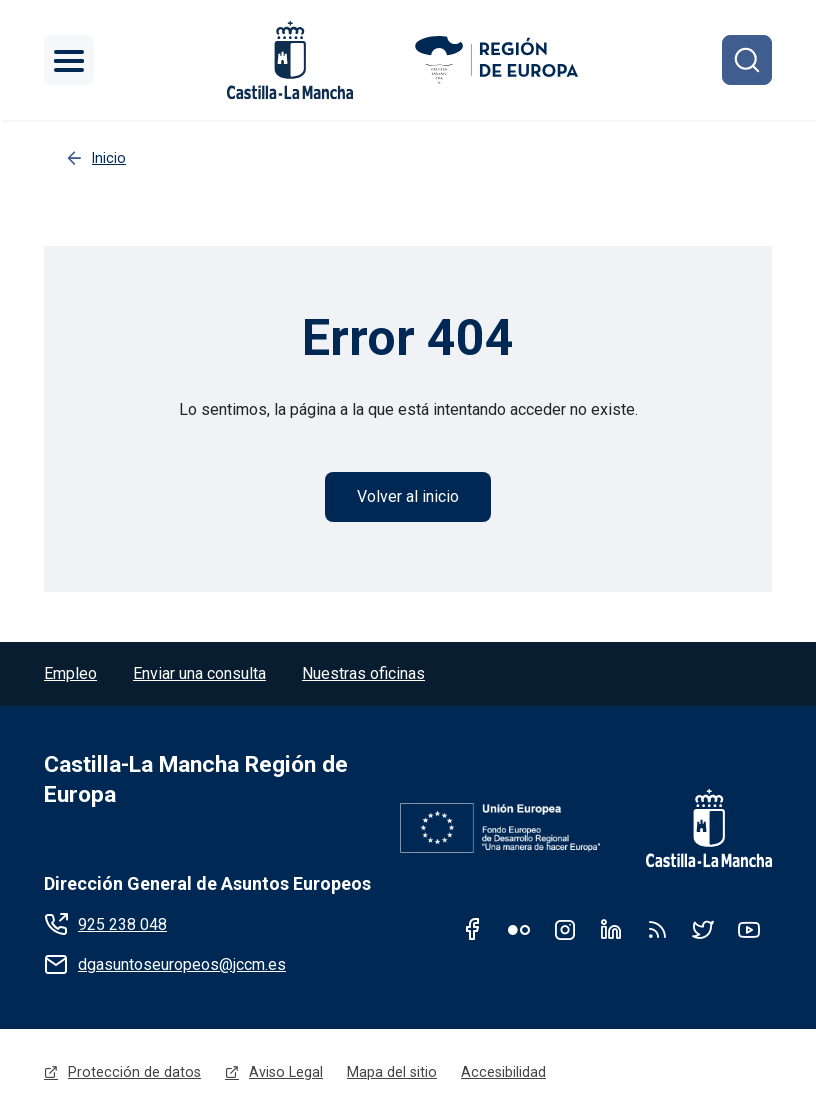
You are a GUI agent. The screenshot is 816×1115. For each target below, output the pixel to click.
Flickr (519, 929)
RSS (657, 929)
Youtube (749, 929)
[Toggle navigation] (69, 60)
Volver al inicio (408, 496)
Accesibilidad (503, 1072)
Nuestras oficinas (363, 673)
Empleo (70, 673)
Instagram (565, 929)
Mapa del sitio (392, 1072)
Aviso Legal (286, 1072)
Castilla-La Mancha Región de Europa (196, 779)
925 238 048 (122, 924)
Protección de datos (134, 1072)
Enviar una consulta (199, 673)
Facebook (473, 929)
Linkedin (611, 929)
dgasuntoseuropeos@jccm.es (182, 964)
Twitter (703, 929)
